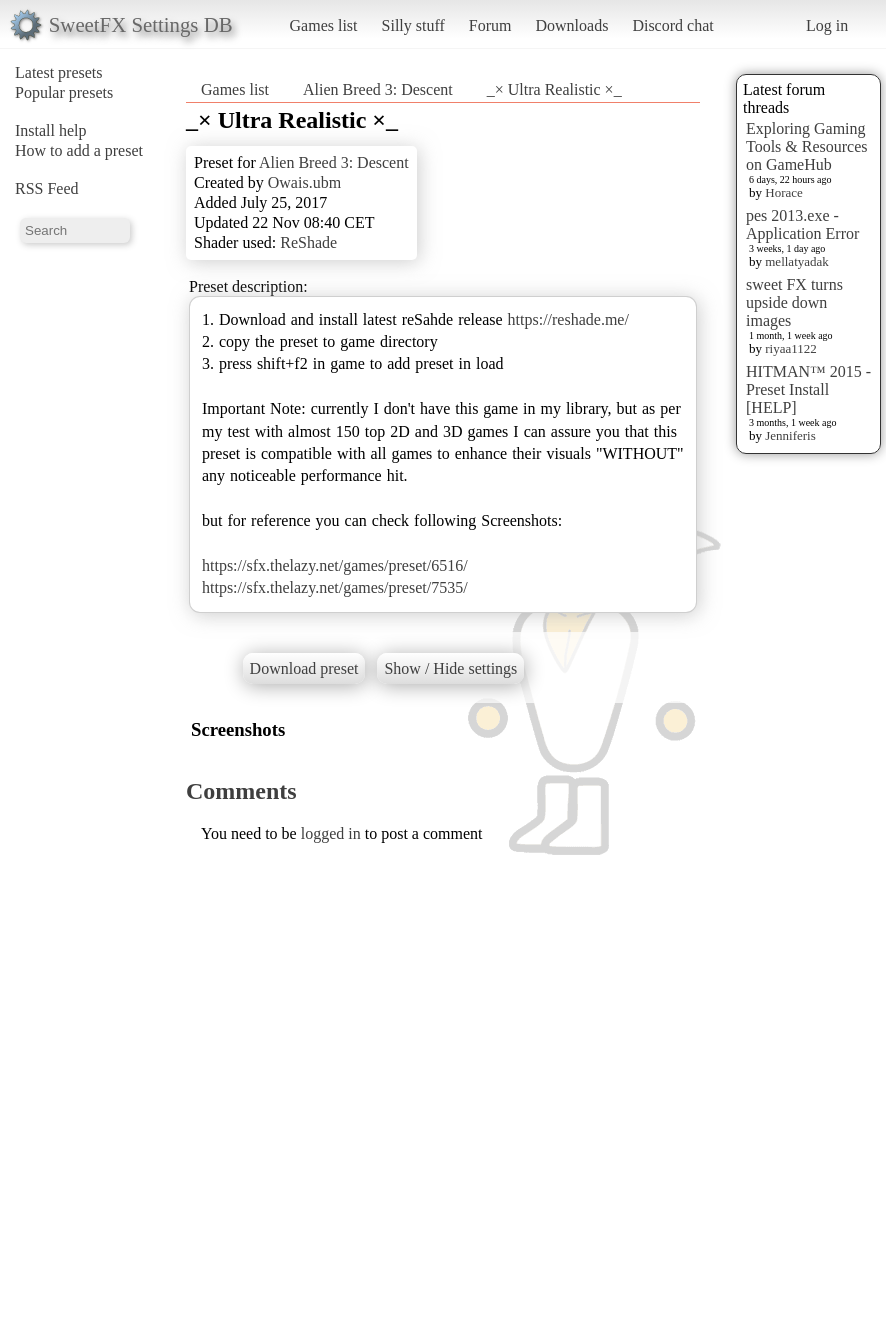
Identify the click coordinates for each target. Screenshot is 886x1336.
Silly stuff (413, 25)
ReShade (308, 242)
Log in (827, 25)
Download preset (304, 668)
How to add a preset (79, 150)
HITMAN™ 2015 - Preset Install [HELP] (808, 389)
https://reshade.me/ (568, 319)
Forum (490, 25)
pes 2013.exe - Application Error (802, 224)
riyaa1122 (791, 348)
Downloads (571, 25)
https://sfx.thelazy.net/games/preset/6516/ (335, 565)
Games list (324, 25)
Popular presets (64, 92)
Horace (784, 192)
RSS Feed (47, 188)
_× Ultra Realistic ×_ (554, 89)
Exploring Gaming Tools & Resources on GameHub (807, 146)
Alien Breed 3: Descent (378, 89)
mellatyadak (797, 261)
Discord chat (672, 25)
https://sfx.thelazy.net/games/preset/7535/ (335, 587)
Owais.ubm (304, 182)
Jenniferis (790, 435)
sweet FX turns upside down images (794, 302)
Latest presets (59, 72)
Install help (51, 130)
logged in (331, 833)
